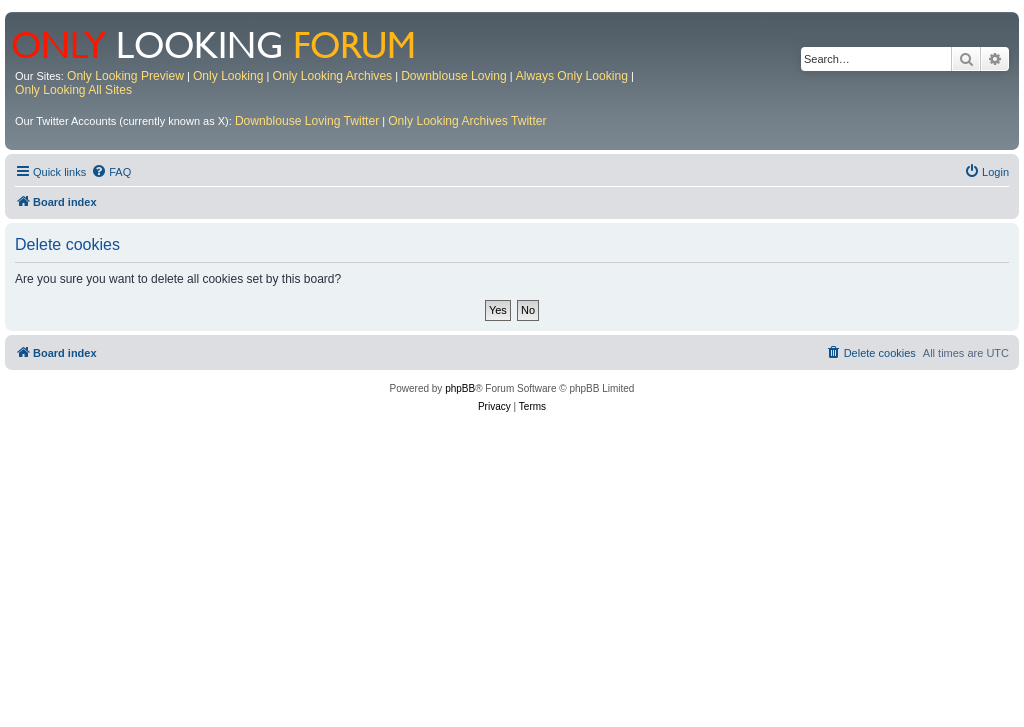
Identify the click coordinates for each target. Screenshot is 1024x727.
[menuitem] (111, 172)
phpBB (460, 388)
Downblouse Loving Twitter (307, 121)
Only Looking (228, 76)
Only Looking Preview (125, 76)
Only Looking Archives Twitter (467, 121)
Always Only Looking (572, 76)
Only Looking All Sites (73, 90)
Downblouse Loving (454, 76)
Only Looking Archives (333, 76)
